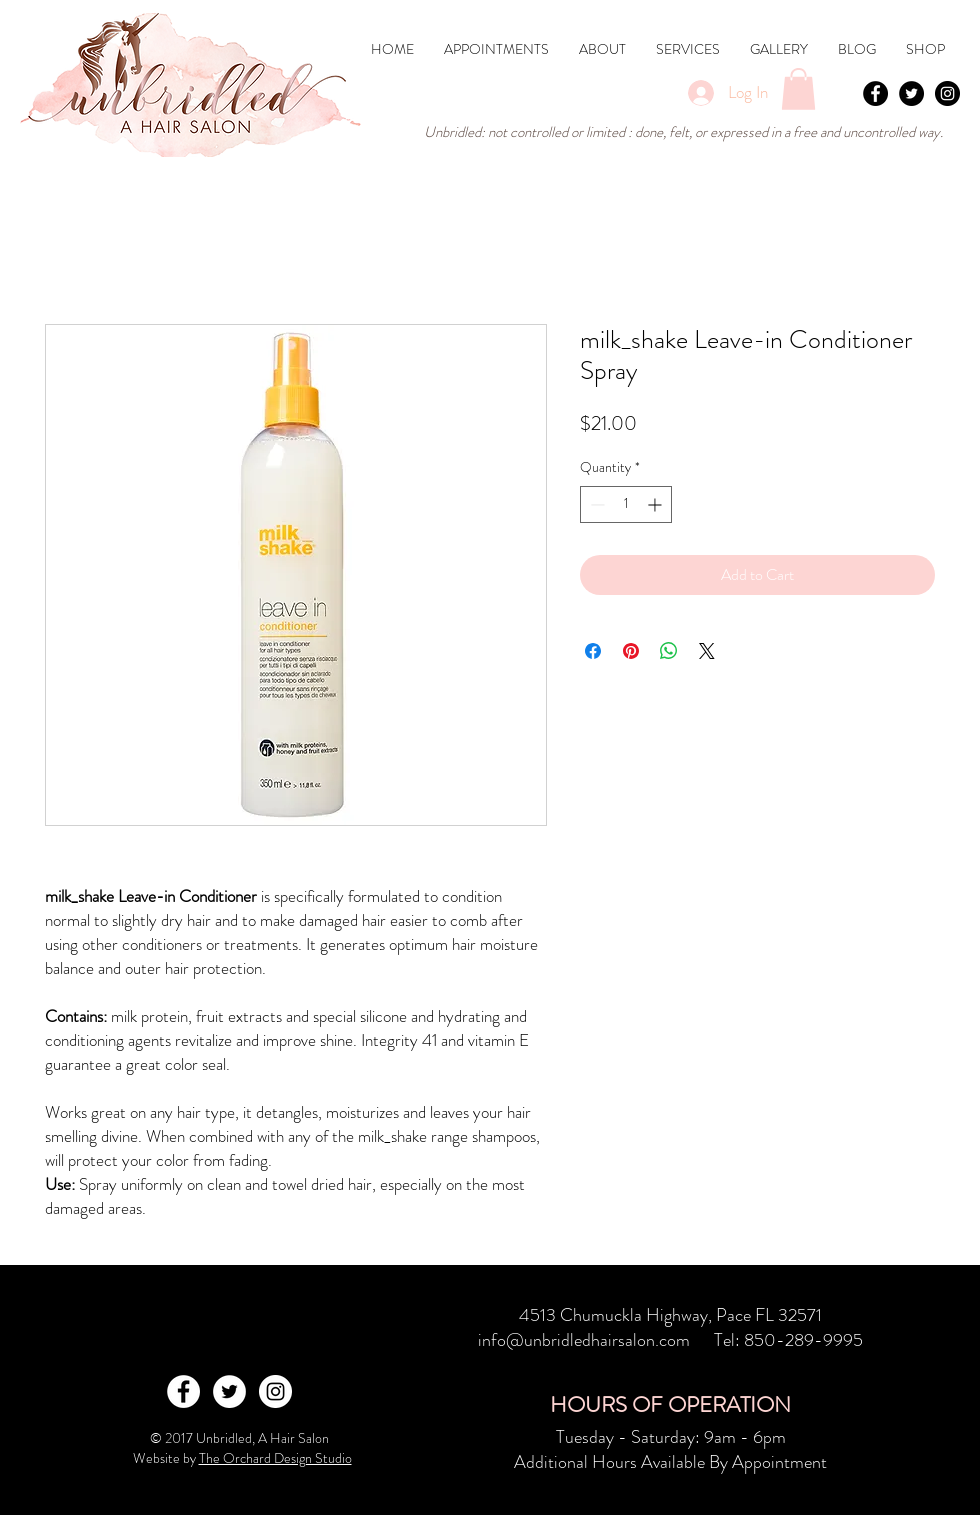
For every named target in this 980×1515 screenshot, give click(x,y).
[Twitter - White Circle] (229, 1391)
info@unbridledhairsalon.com (584, 1340)
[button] (688, 49)
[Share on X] (707, 651)
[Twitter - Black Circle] (911, 93)
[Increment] (656, 504)
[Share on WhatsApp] (669, 651)
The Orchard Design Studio (275, 1458)
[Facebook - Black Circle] (875, 93)
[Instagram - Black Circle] (947, 93)
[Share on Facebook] (593, 651)
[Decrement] (595, 504)
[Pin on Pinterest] (631, 651)
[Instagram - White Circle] (275, 1391)
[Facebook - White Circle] (183, 1391)
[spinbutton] (626, 504)
